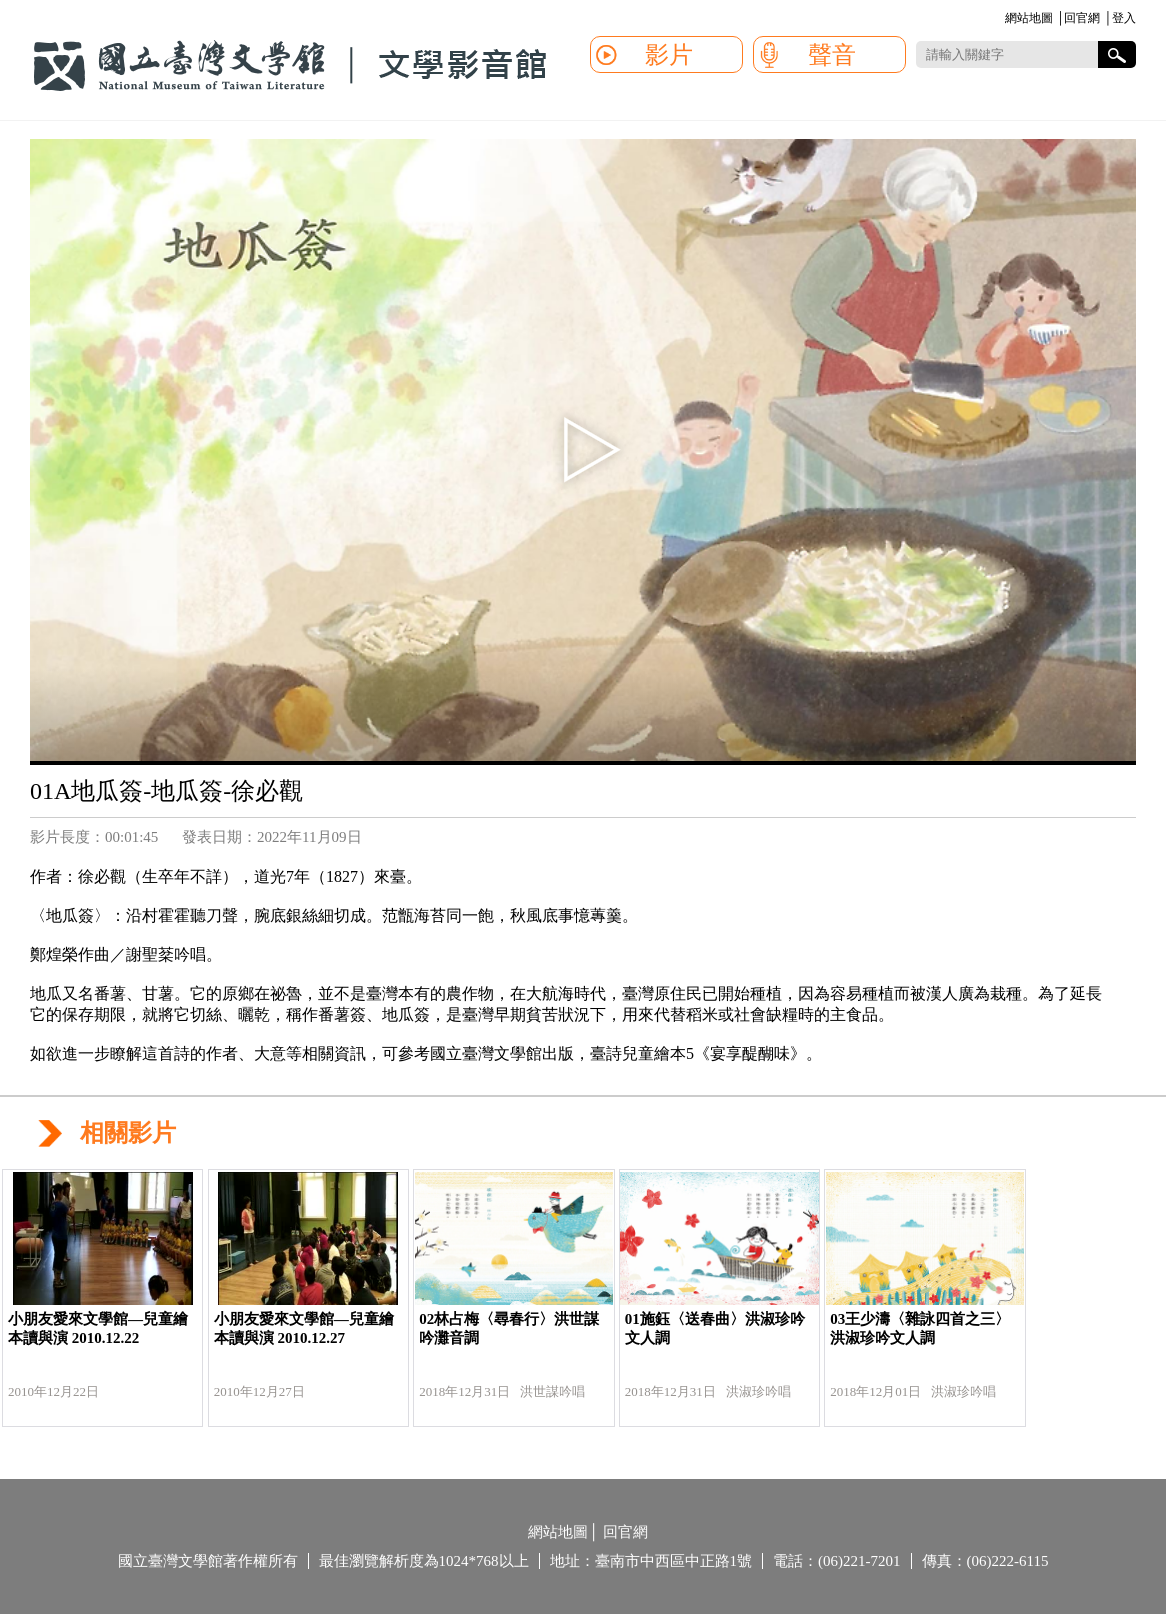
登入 (1124, 18)
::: (1001, 19)
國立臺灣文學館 (290, 66)
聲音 (832, 55)
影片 (669, 55)
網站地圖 (1029, 18)
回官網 (1082, 18)
